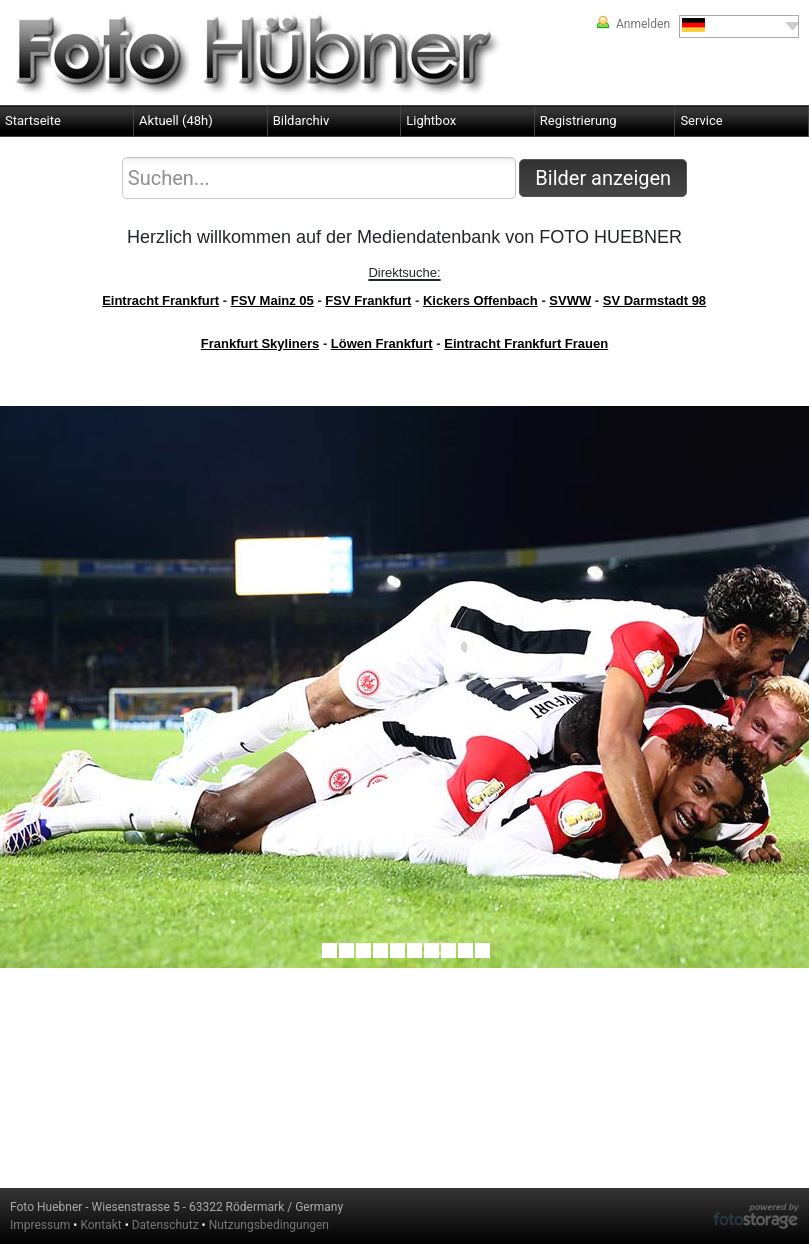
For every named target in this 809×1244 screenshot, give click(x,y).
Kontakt (100, 1225)
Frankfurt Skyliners (260, 343)
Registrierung (578, 120)
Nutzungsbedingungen (269, 1225)
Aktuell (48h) (176, 120)
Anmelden (643, 24)
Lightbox (431, 120)
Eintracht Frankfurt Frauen (526, 343)
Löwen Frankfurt (382, 343)
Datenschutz (165, 1225)
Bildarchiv (301, 120)
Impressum (40, 1225)
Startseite (33, 120)
